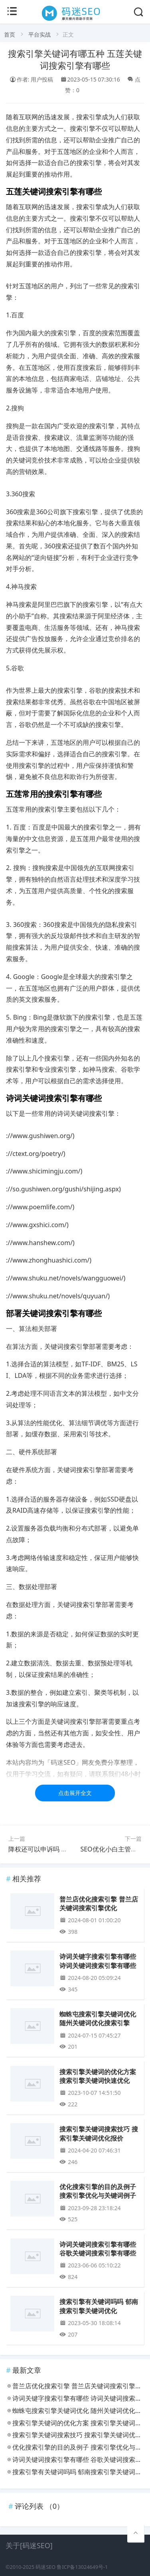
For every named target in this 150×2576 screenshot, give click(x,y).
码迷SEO (45, 2567)
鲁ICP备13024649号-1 (82, 2567)
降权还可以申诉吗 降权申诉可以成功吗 (63, 1849)
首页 (9, 34)
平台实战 (39, 34)
